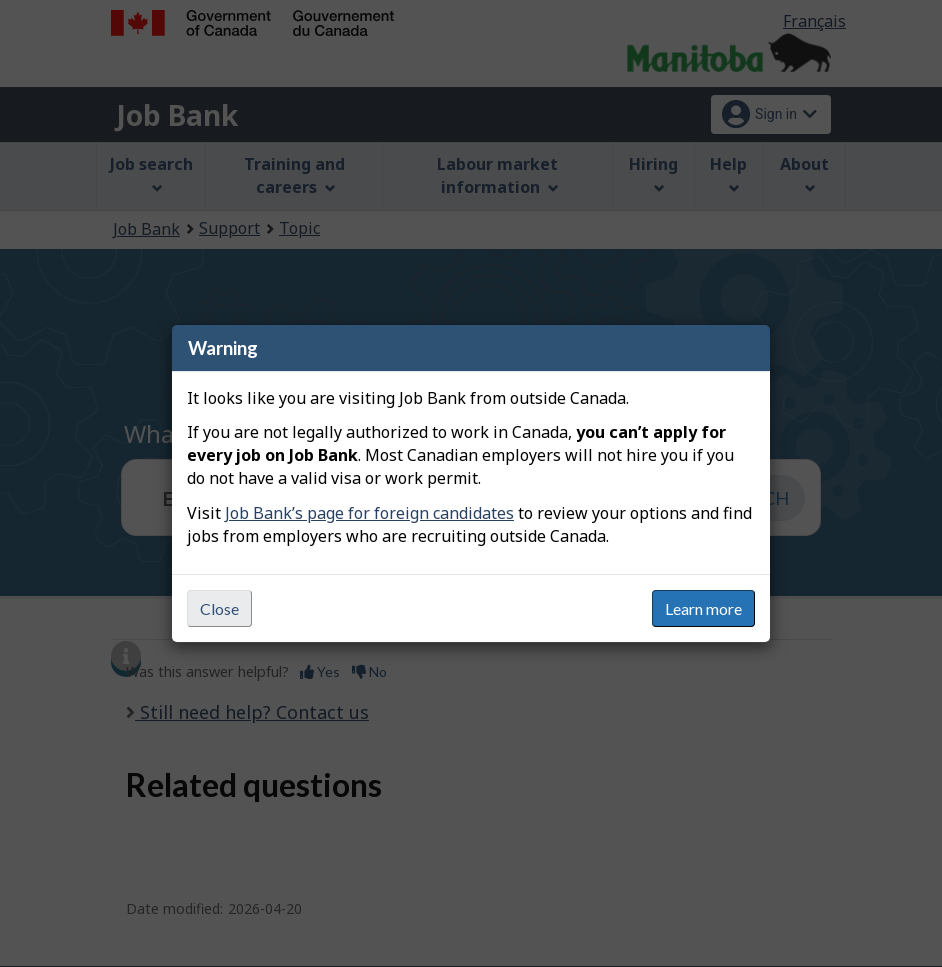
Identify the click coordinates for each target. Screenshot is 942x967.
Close (219, 608)
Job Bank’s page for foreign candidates (369, 513)
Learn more (703, 608)
